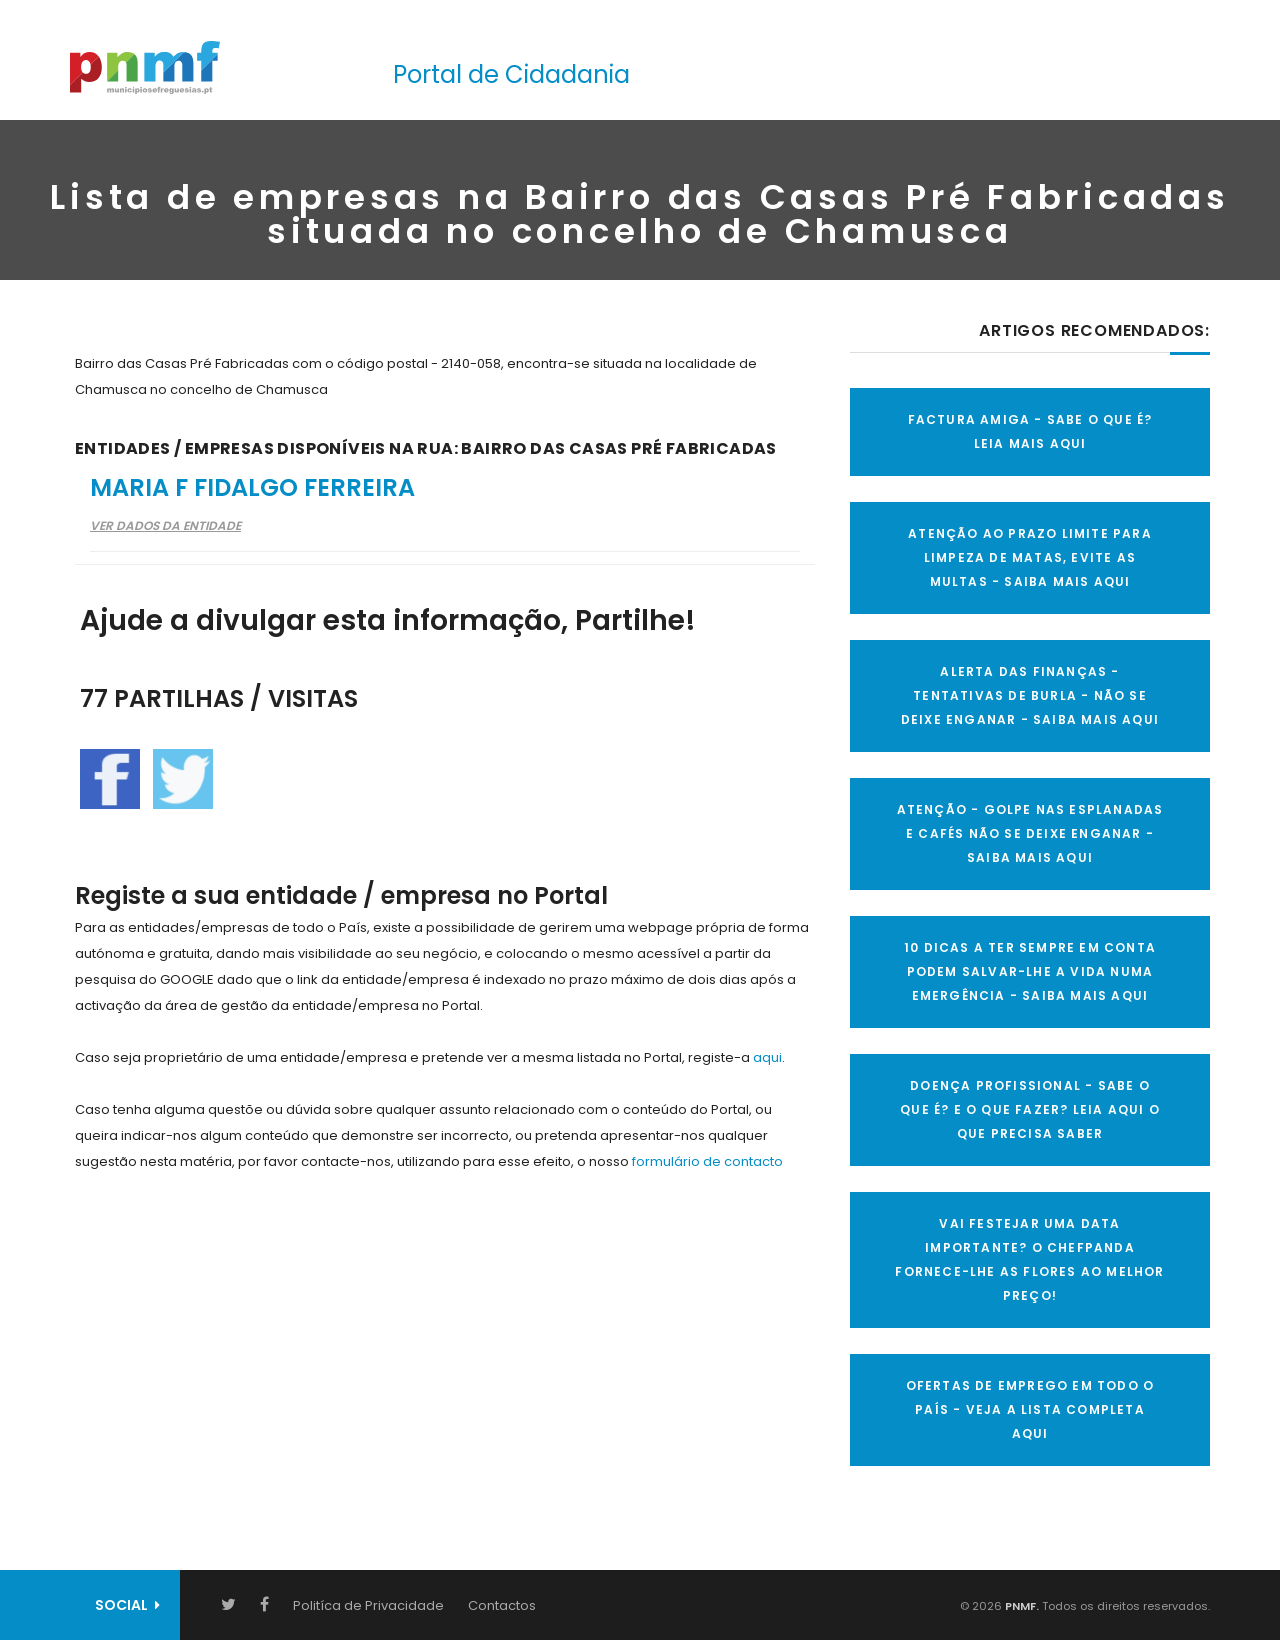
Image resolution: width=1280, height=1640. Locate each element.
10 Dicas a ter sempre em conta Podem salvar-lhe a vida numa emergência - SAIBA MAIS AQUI (1030, 971)
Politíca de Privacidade (368, 1605)
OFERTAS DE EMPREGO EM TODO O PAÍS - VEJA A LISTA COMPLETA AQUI (1030, 1409)
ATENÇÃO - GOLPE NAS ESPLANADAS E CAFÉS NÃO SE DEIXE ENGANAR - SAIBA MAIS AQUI (1030, 833)
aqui (767, 1057)
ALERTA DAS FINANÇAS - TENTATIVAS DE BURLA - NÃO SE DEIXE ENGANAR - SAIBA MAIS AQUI (1030, 695)
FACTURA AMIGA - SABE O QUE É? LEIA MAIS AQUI (1030, 431)
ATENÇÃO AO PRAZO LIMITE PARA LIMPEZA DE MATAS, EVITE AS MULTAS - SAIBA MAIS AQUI (1030, 557)
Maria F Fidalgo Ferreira (252, 487)
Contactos (502, 1605)
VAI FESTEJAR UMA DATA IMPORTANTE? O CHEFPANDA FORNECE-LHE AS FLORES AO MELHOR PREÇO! (1029, 1259)
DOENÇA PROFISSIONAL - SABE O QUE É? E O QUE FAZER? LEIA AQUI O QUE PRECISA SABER (1030, 1109)
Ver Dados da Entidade (165, 525)
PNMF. (1020, 1606)
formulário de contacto (707, 1161)
